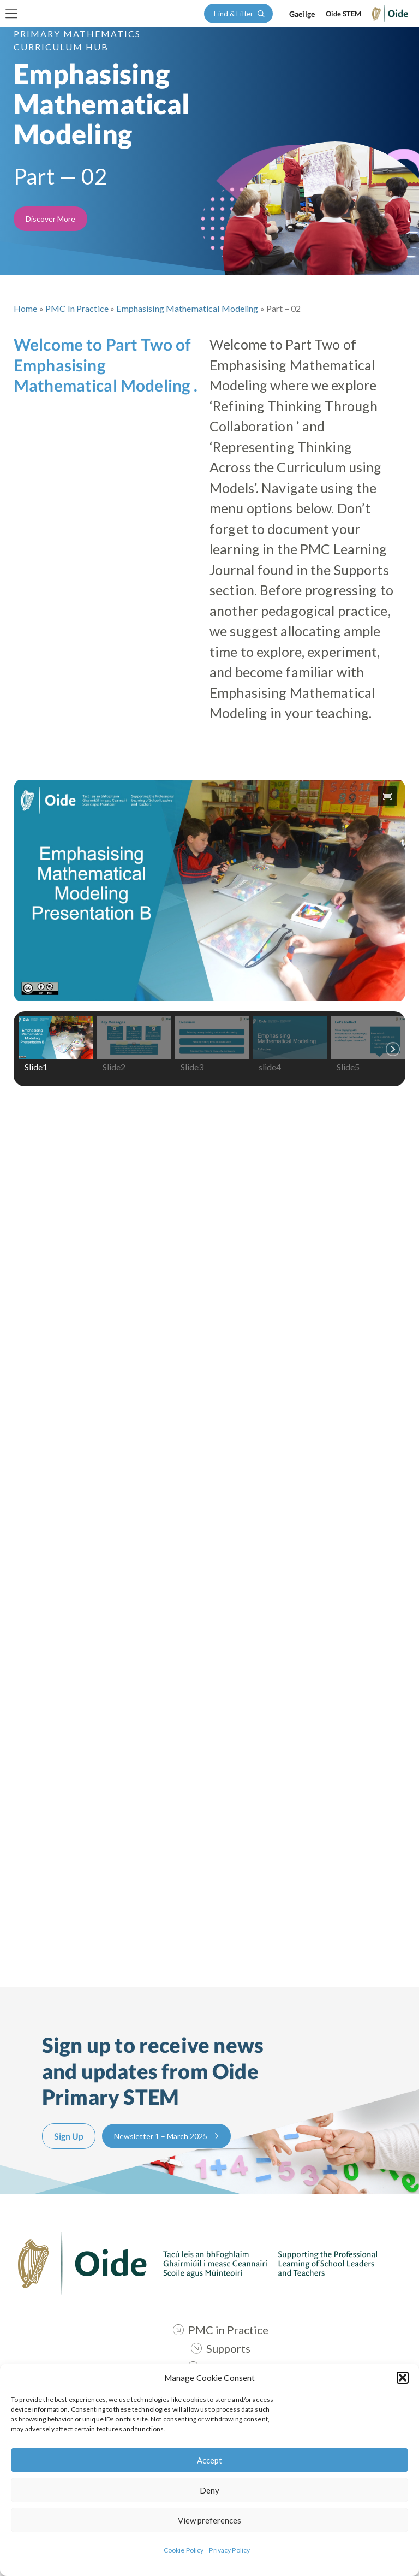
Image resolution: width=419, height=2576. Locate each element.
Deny (209, 2490)
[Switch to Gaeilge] (302, 14)
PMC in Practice (77, 308)
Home (26, 308)
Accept (209, 2460)
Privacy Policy (229, 2550)
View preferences (209, 2520)
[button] (402, 2377)
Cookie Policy (184, 2550)
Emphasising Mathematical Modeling (187, 308)
